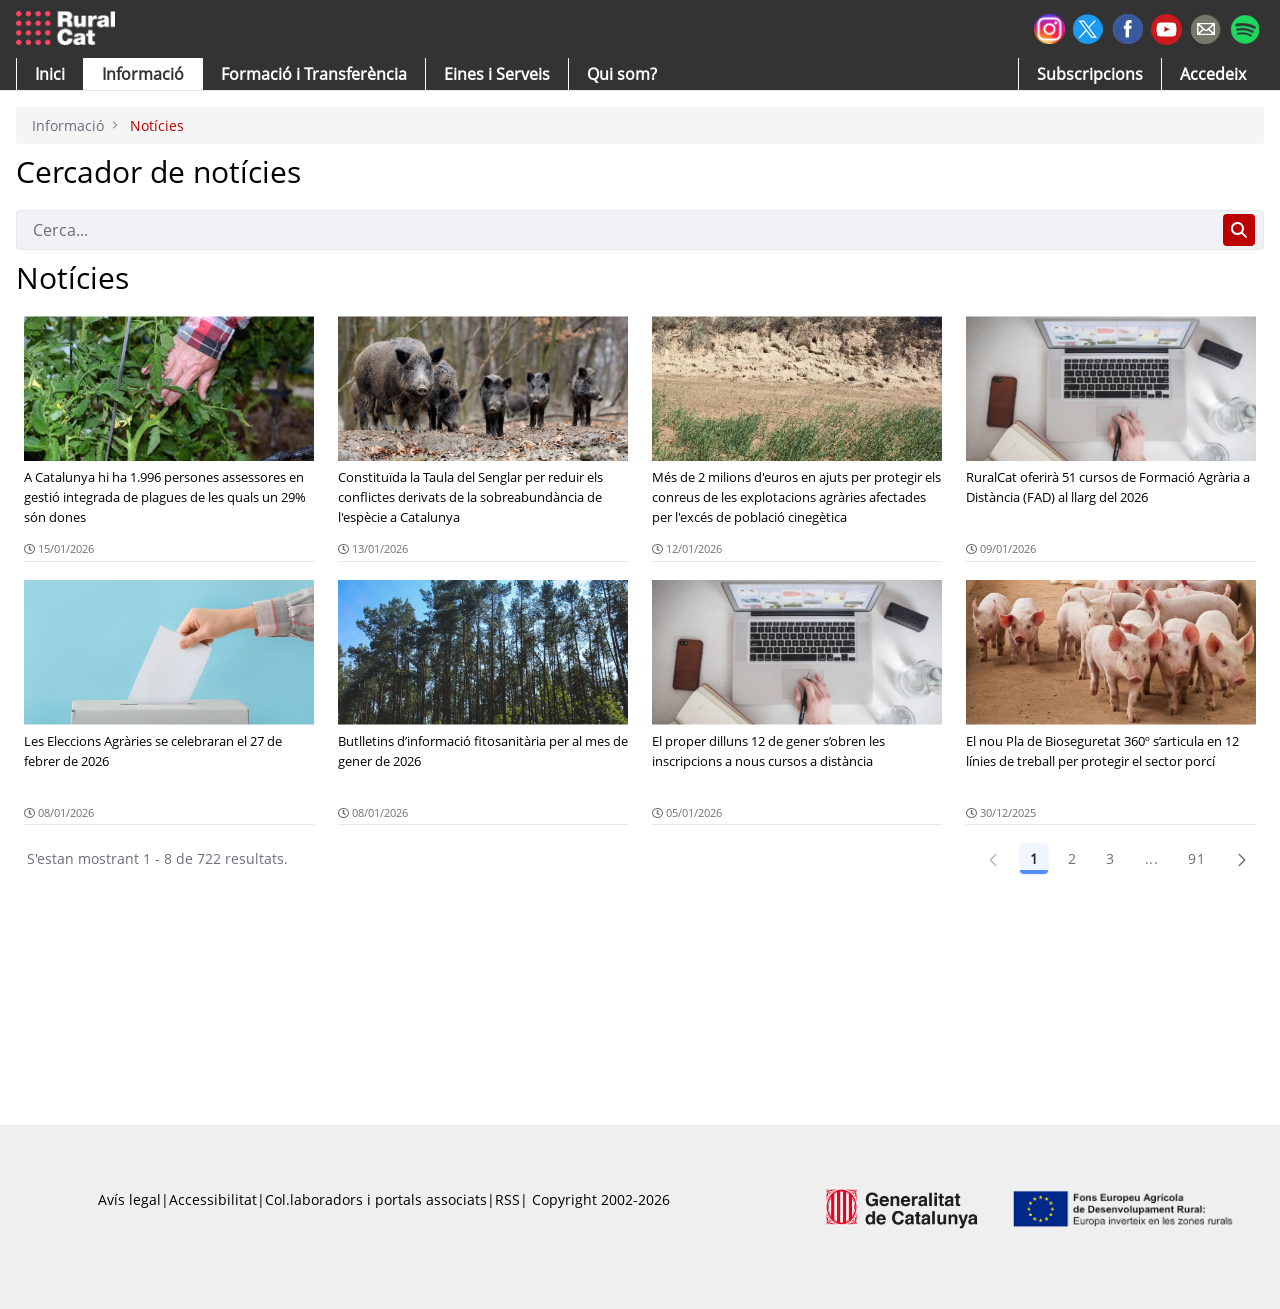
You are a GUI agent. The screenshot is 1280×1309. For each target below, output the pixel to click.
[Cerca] (615, 230)
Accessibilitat (213, 1199)
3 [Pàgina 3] (1110, 858)
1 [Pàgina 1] (1034, 858)
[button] (50, 74)
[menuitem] (314, 74)
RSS (507, 1199)
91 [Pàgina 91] (1196, 858)
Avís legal (129, 1199)
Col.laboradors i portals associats (376, 1199)
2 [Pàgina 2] (1072, 858)
